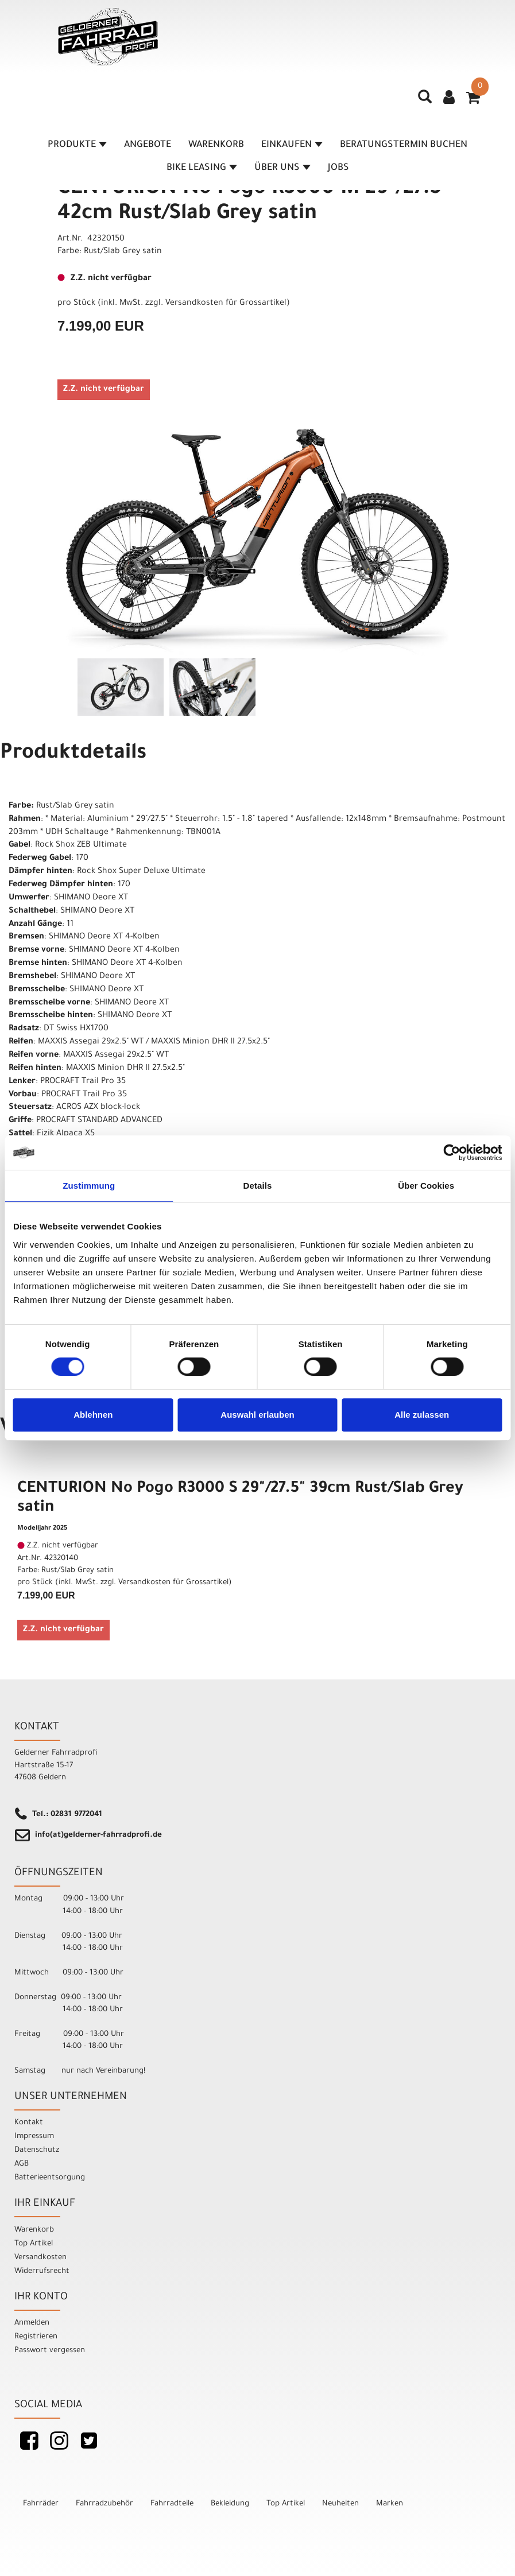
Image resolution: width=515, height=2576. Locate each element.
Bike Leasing (201, 169)
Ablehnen (93, 1414)
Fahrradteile (171, 2504)
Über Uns (282, 169)
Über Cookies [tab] (426, 1185)
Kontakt (28, 2123)
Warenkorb (216, 146)
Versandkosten (40, 2257)
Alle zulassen (421, 1414)
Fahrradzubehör (104, 2504)
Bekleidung (230, 2504)
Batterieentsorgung (49, 2178)
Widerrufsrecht (41, 2271)
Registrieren (35, 2337)
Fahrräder (41, 2504)
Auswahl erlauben (257, 1414)
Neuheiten (340, 2504)
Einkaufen (292, 146)
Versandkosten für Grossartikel (225, 303)
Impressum (34, 2136)
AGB (21, 2164)
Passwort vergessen (49, 2350)
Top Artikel (33, 2244)
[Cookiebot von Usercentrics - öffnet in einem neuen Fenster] (451, 1152)
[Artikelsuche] (425, 101)
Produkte (77, 146)
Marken (389, 2504)
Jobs (338, 169)
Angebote (147, 146)
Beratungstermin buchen (403, 146)
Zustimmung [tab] (89, 1185)
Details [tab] (257, 1185)
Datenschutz (36, 2150)
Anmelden (31, 2323)
